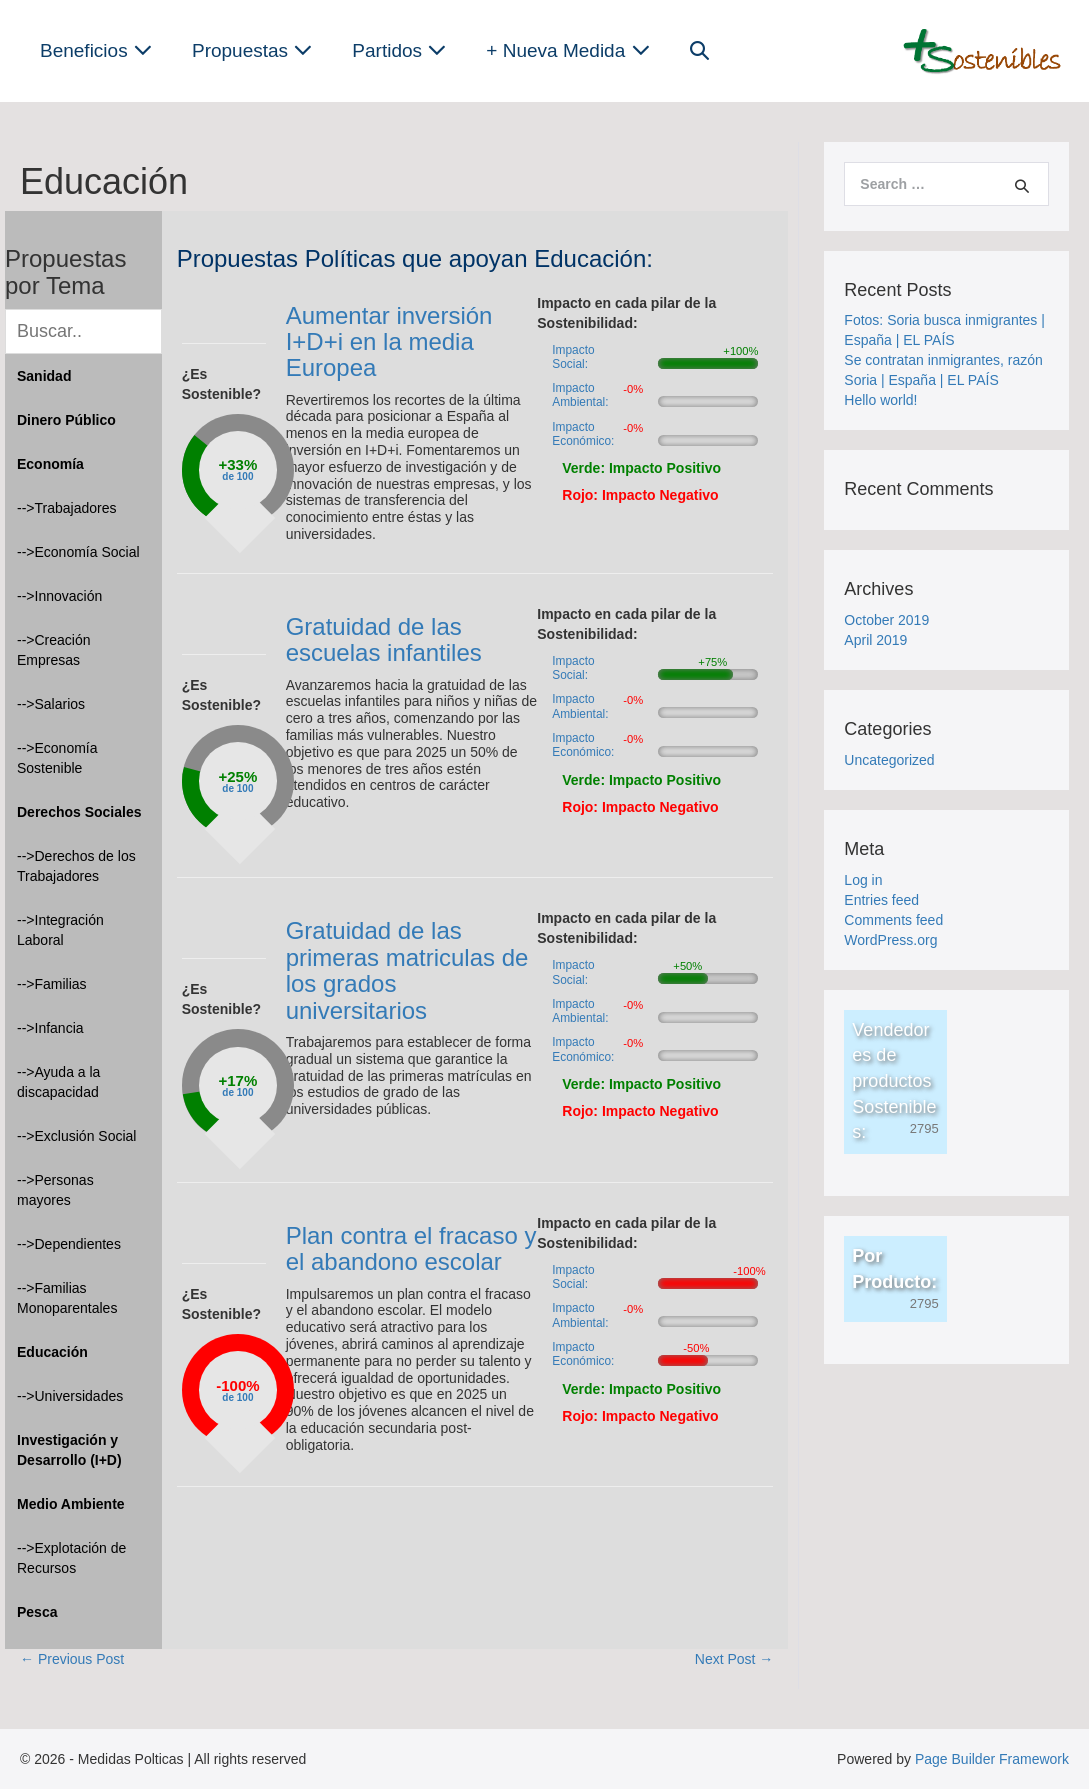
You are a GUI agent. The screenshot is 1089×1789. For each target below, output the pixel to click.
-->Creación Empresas (54, 650)
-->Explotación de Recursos (71, 1558)
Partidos (399, 50)
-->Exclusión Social (76, 1136)
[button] (699, 50)
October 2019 (886, 620)
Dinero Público (66, 420)
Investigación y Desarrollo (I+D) (69, 1450)
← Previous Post (72, 1659)
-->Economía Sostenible (57, 758)
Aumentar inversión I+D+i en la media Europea (389, 342)
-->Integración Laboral (60, 930)
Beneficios (96, 50)
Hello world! (880, 400)
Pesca (37, 1612)
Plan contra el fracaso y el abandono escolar (411, 1248)
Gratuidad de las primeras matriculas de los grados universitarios (407, 970)
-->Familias (52, 984)
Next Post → (734, 1659)
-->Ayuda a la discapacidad (58, 1082)
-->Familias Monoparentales (67, 1298)
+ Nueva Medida (567, 50)
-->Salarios (51, 704)
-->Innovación (59, 596)
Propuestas (252, 50)
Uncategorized (889, 760)
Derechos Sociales (79, 812)
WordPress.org (890, 940)
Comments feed (893, 920)
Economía (50, 464)
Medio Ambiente (71, 1504)
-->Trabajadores (66, 508)
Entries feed (881, 900)
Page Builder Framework (992, 1759)
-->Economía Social (78, 552)
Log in (863, 880)
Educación (52, 1352)
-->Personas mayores (55, 1190)
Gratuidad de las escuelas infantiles (384, 639)
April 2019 (875, 640)
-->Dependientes (69, 1244)
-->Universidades (70, 1396)
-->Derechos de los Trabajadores (76, 866)
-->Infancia (50, 1028)
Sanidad (44, 376)
